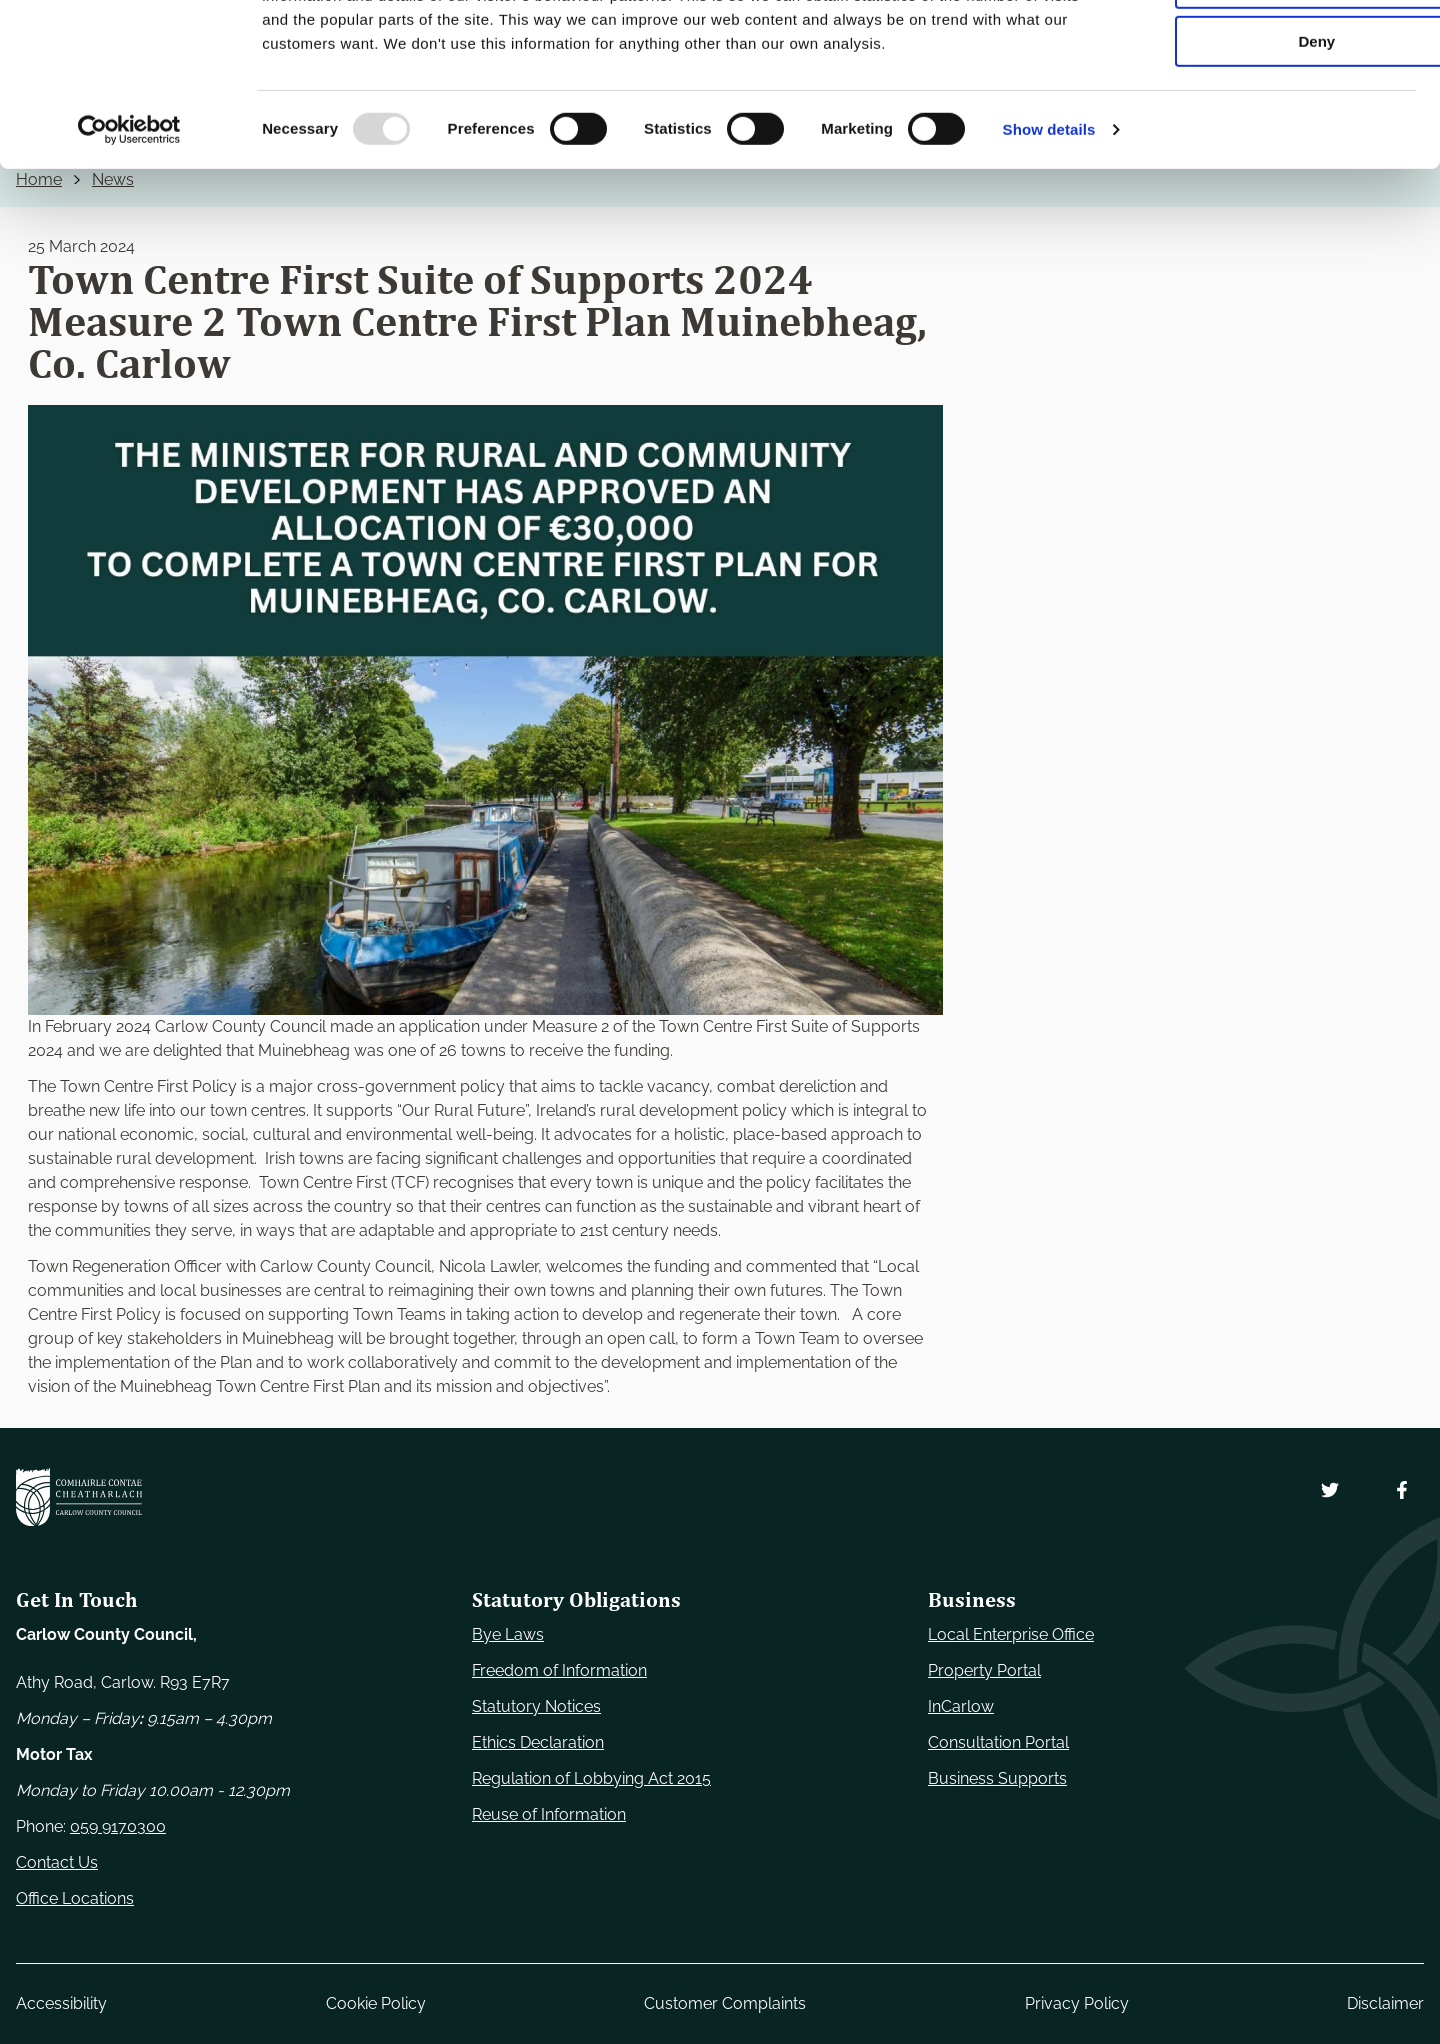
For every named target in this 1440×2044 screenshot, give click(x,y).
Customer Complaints (725, 2003)
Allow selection (1272, 108)
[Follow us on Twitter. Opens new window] (1330, 1490)
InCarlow (961, 1706)
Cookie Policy (376, 2003)
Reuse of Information (549, 1814)
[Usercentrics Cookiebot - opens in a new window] (129, 255)
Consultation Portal (998, 1742)
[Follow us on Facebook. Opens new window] (1402, 1490)
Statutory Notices (536, 1706)
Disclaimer (1385, 2003)
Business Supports (997, 1778)
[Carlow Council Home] (79, 1497)
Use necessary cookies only (1273, 49)
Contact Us (57, 1862)
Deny (1273, 166)
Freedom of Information (559, 1670)
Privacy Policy (1077, 2003)
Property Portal (984, 1670)
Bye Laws (508, 1634)
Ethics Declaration (538, 1742)
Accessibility (61, 2003)
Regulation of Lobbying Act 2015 (591, 1778)
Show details (1049, 254)
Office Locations (75, 1898)
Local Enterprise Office (1011, 1634)
